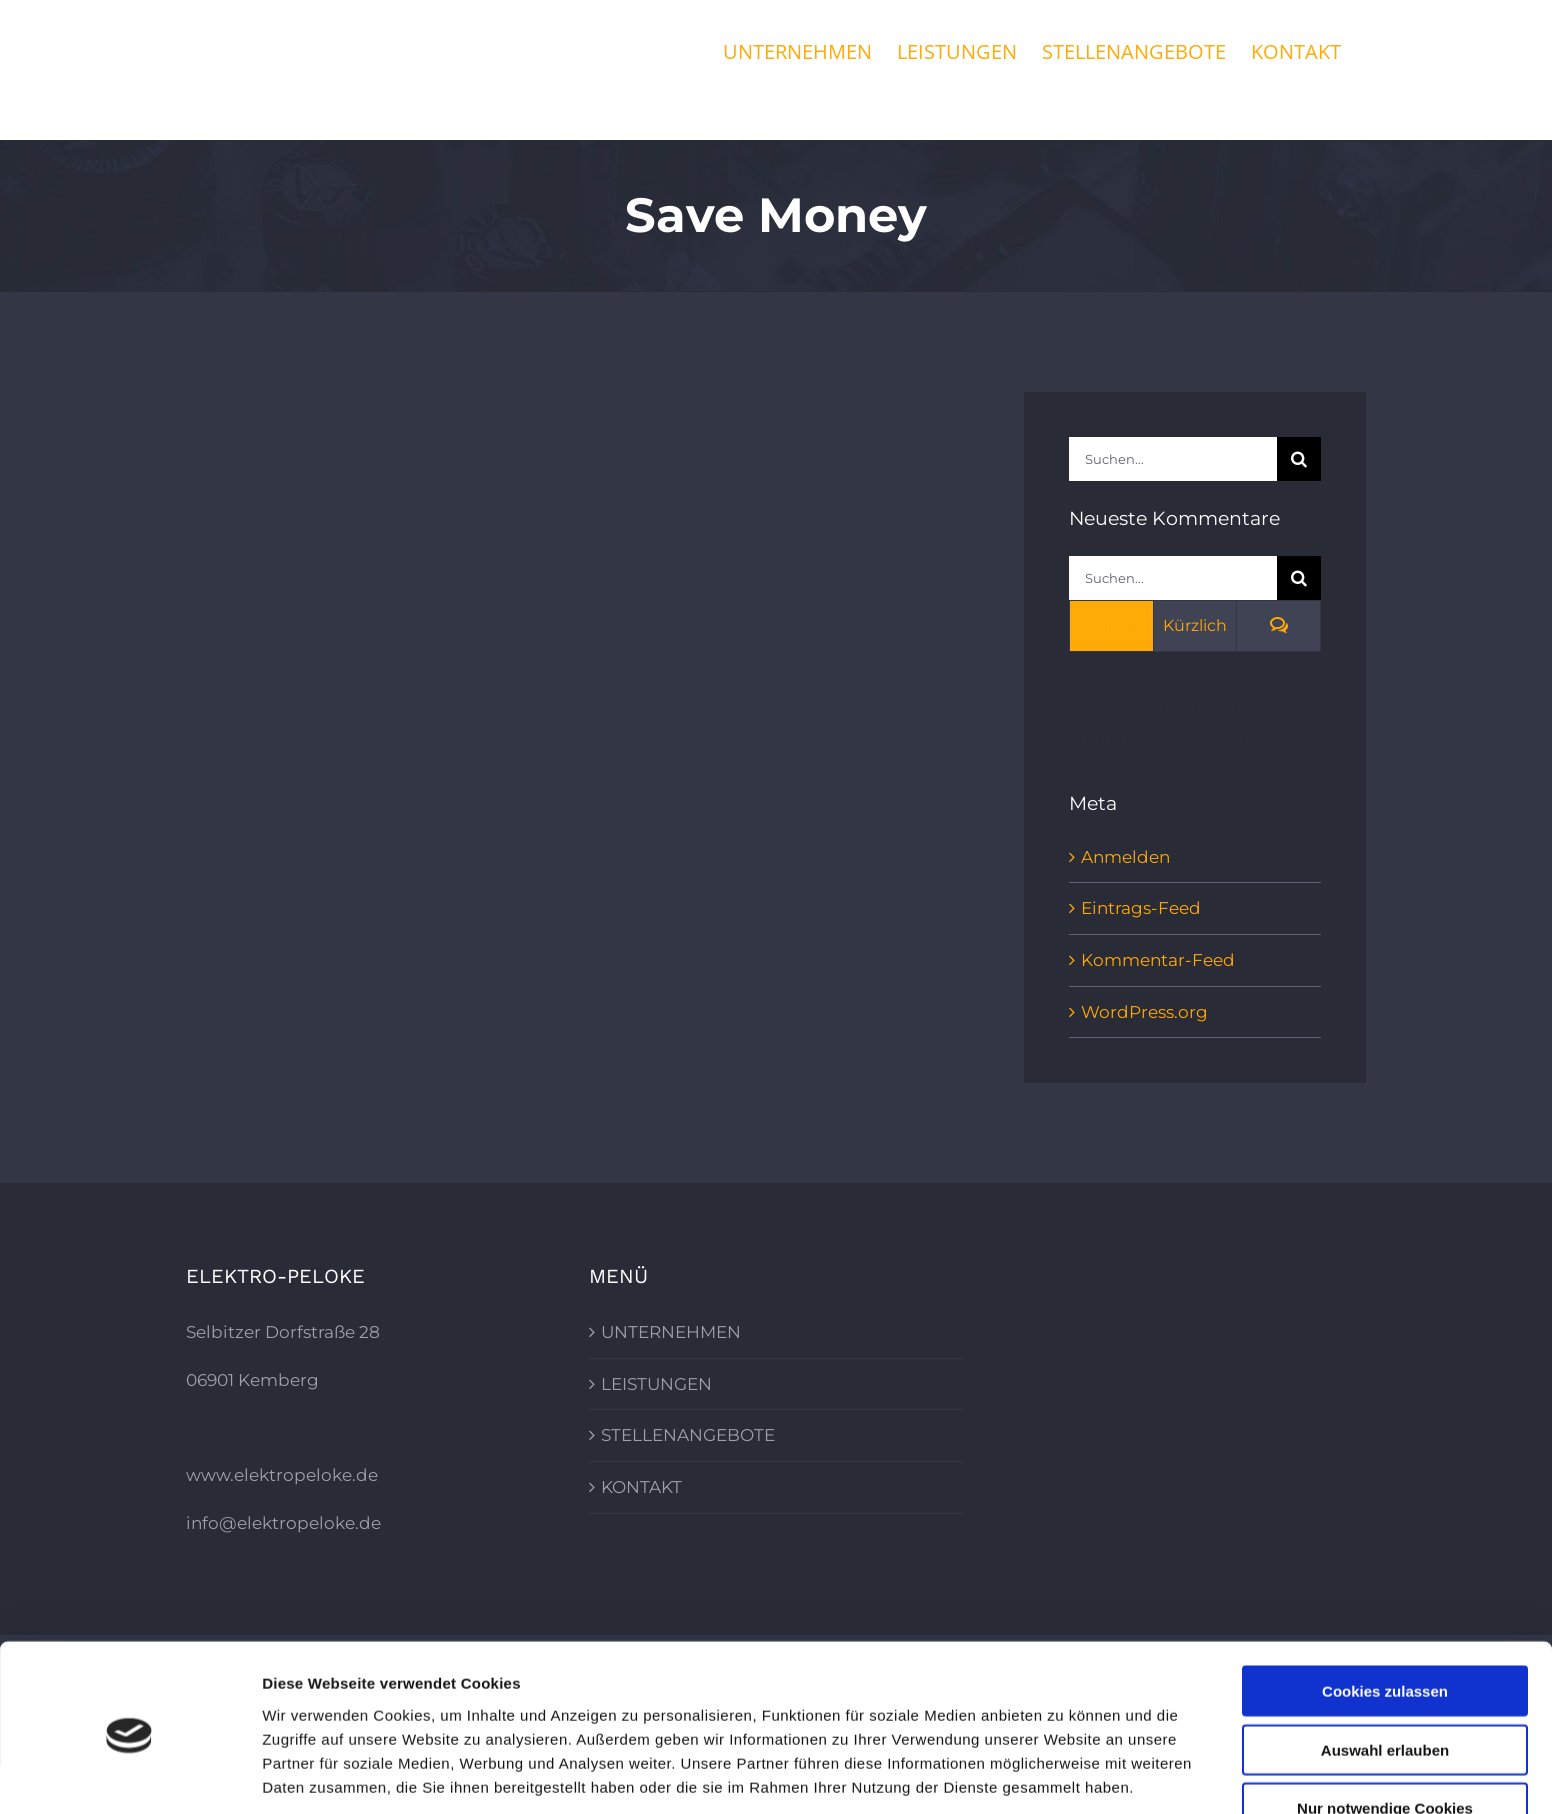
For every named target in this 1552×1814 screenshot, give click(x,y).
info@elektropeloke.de (283, 1523)
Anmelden (1125, 857)
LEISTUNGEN (656, 1384)
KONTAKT (641, 1487)
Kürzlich (1195, 625)
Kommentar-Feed (1158, 960)
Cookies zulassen (1385, 1614)
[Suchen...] (1173, 459)
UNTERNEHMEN (671, 1332)
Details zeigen (1063, 1774)
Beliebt (1111, 625)
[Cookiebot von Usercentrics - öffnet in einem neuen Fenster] (129, 1775)
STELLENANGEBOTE (688, 1435)
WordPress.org (1144, 1012)
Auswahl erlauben (1385, 1673)
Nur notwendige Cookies (1385, 1731)
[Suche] (1299, 459)
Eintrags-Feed (1141, 908)
